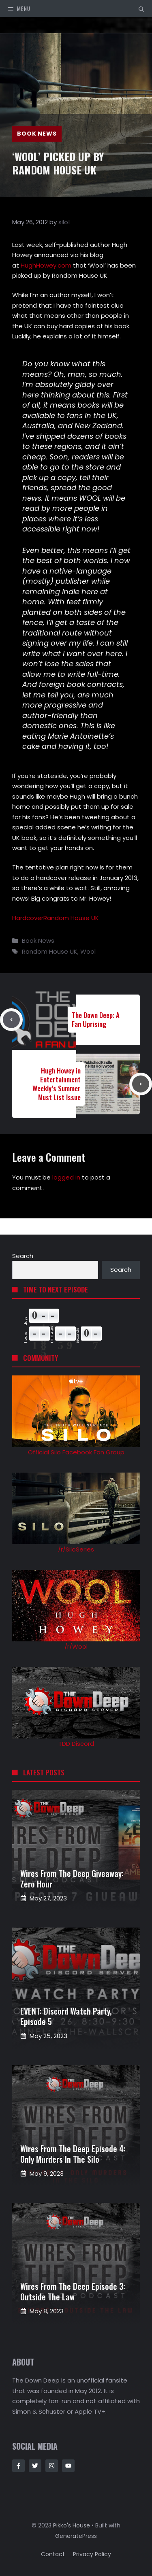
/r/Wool (76, 1646)
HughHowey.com (46, 265)
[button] (141, 8)
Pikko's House (71, 2525)
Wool (88, 951)
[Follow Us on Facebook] (18, 2465)
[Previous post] (11, 1019)
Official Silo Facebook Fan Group (76, 1452)
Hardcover (27, 918)
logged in (66, 1177)
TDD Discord (76, 1743)
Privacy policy (92, 2554)
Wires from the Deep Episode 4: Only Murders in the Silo (73, 2153)
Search (22, 1256)
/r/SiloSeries (76, 1549)
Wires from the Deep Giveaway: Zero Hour (72, 1878)
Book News (37, 134)
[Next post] (140, 1084)
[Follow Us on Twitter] (35, 2465)
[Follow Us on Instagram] (51, 2465)
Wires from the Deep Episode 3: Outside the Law (72, 2291)
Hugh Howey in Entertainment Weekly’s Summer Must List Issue (56, 1083)
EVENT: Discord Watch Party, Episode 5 (65, 2016)
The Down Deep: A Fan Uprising (96, 1019)
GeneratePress (76, 2536)
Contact (53, 2554)
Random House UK (71, 918)
